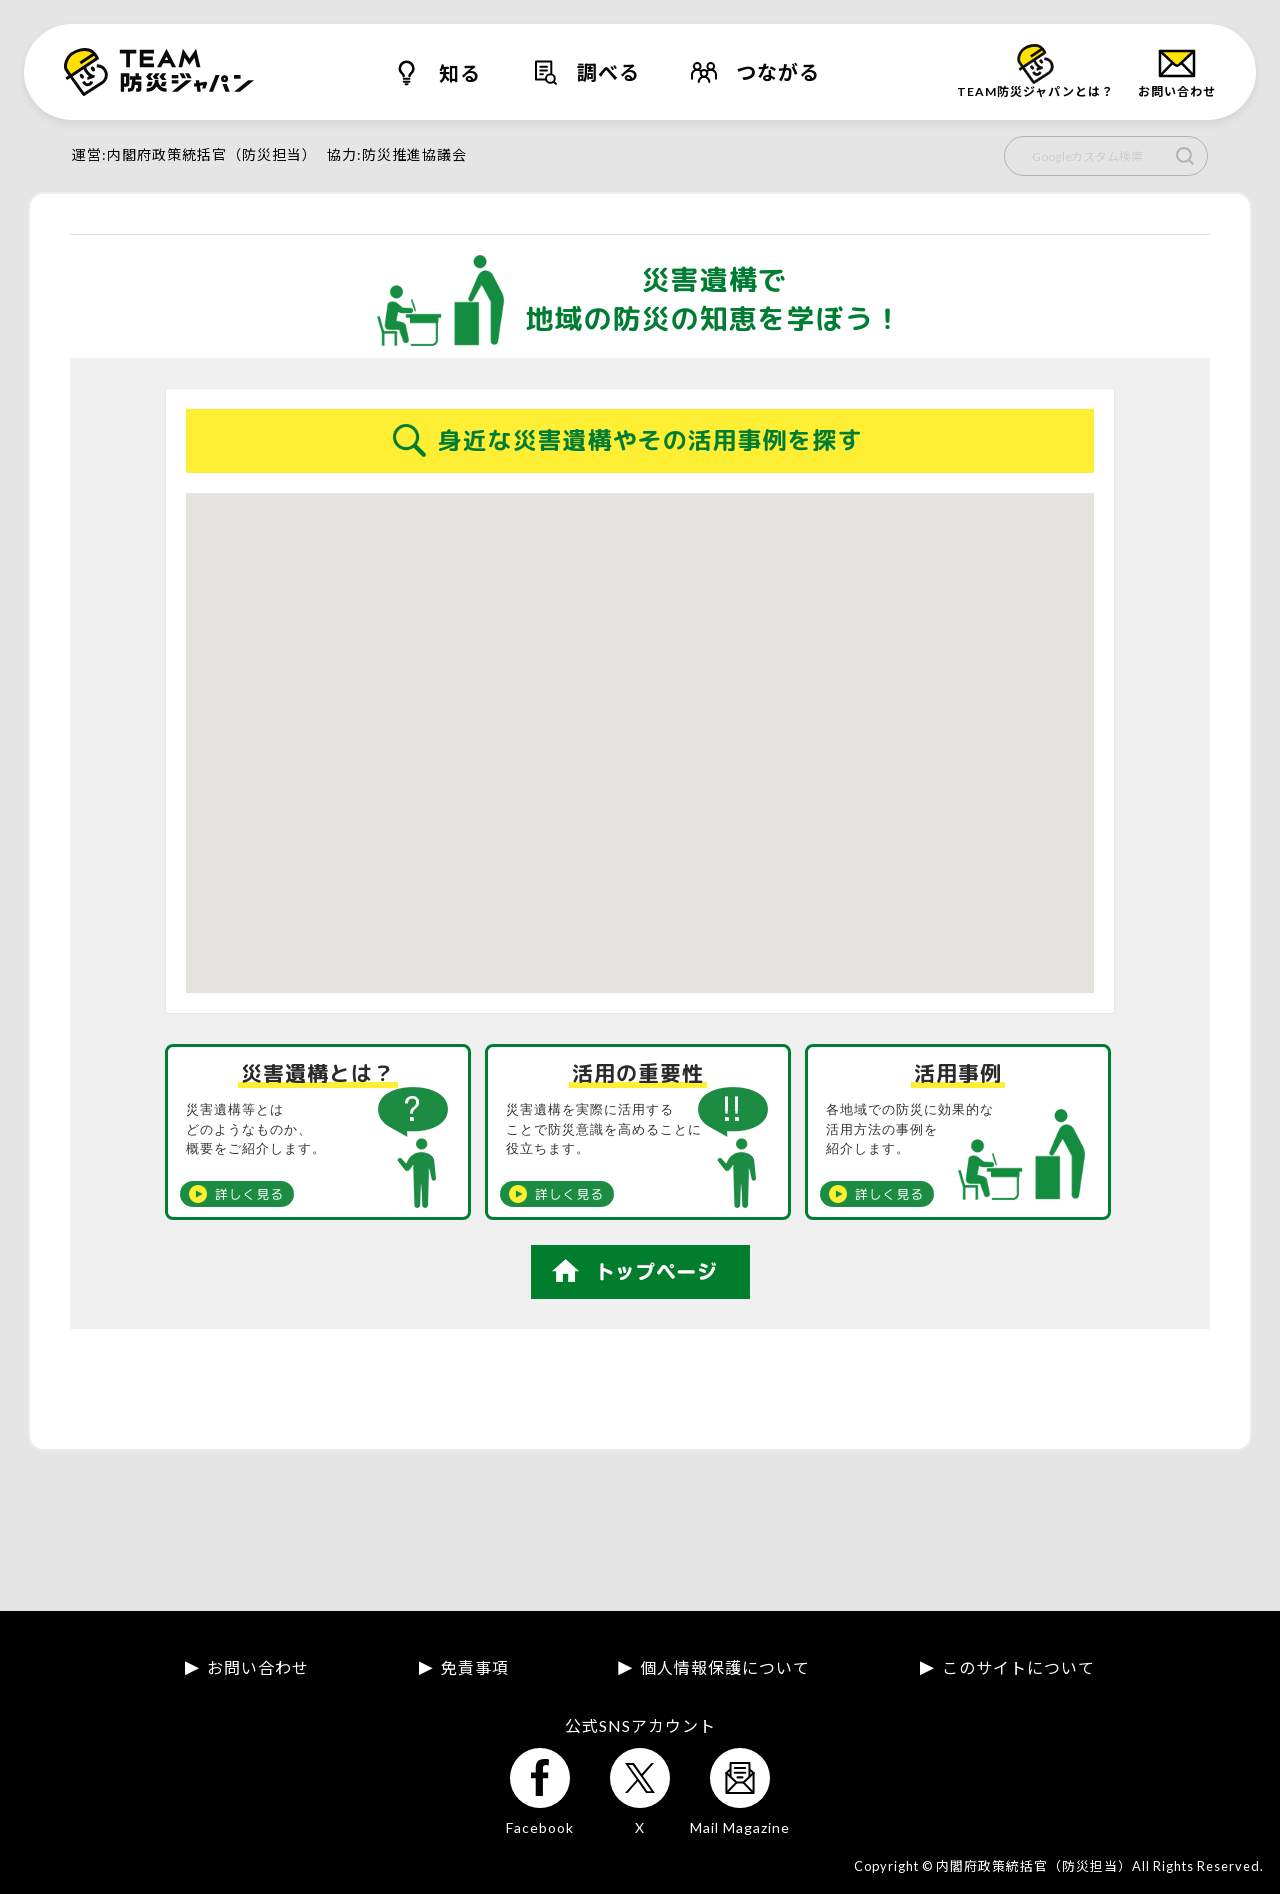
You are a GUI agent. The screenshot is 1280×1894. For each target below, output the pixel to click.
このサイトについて (1018, 1668)
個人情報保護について (725, 1668)
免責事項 (475, 1668)
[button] (724, 717)
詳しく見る (249, 1194)
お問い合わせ (258, 1668)
